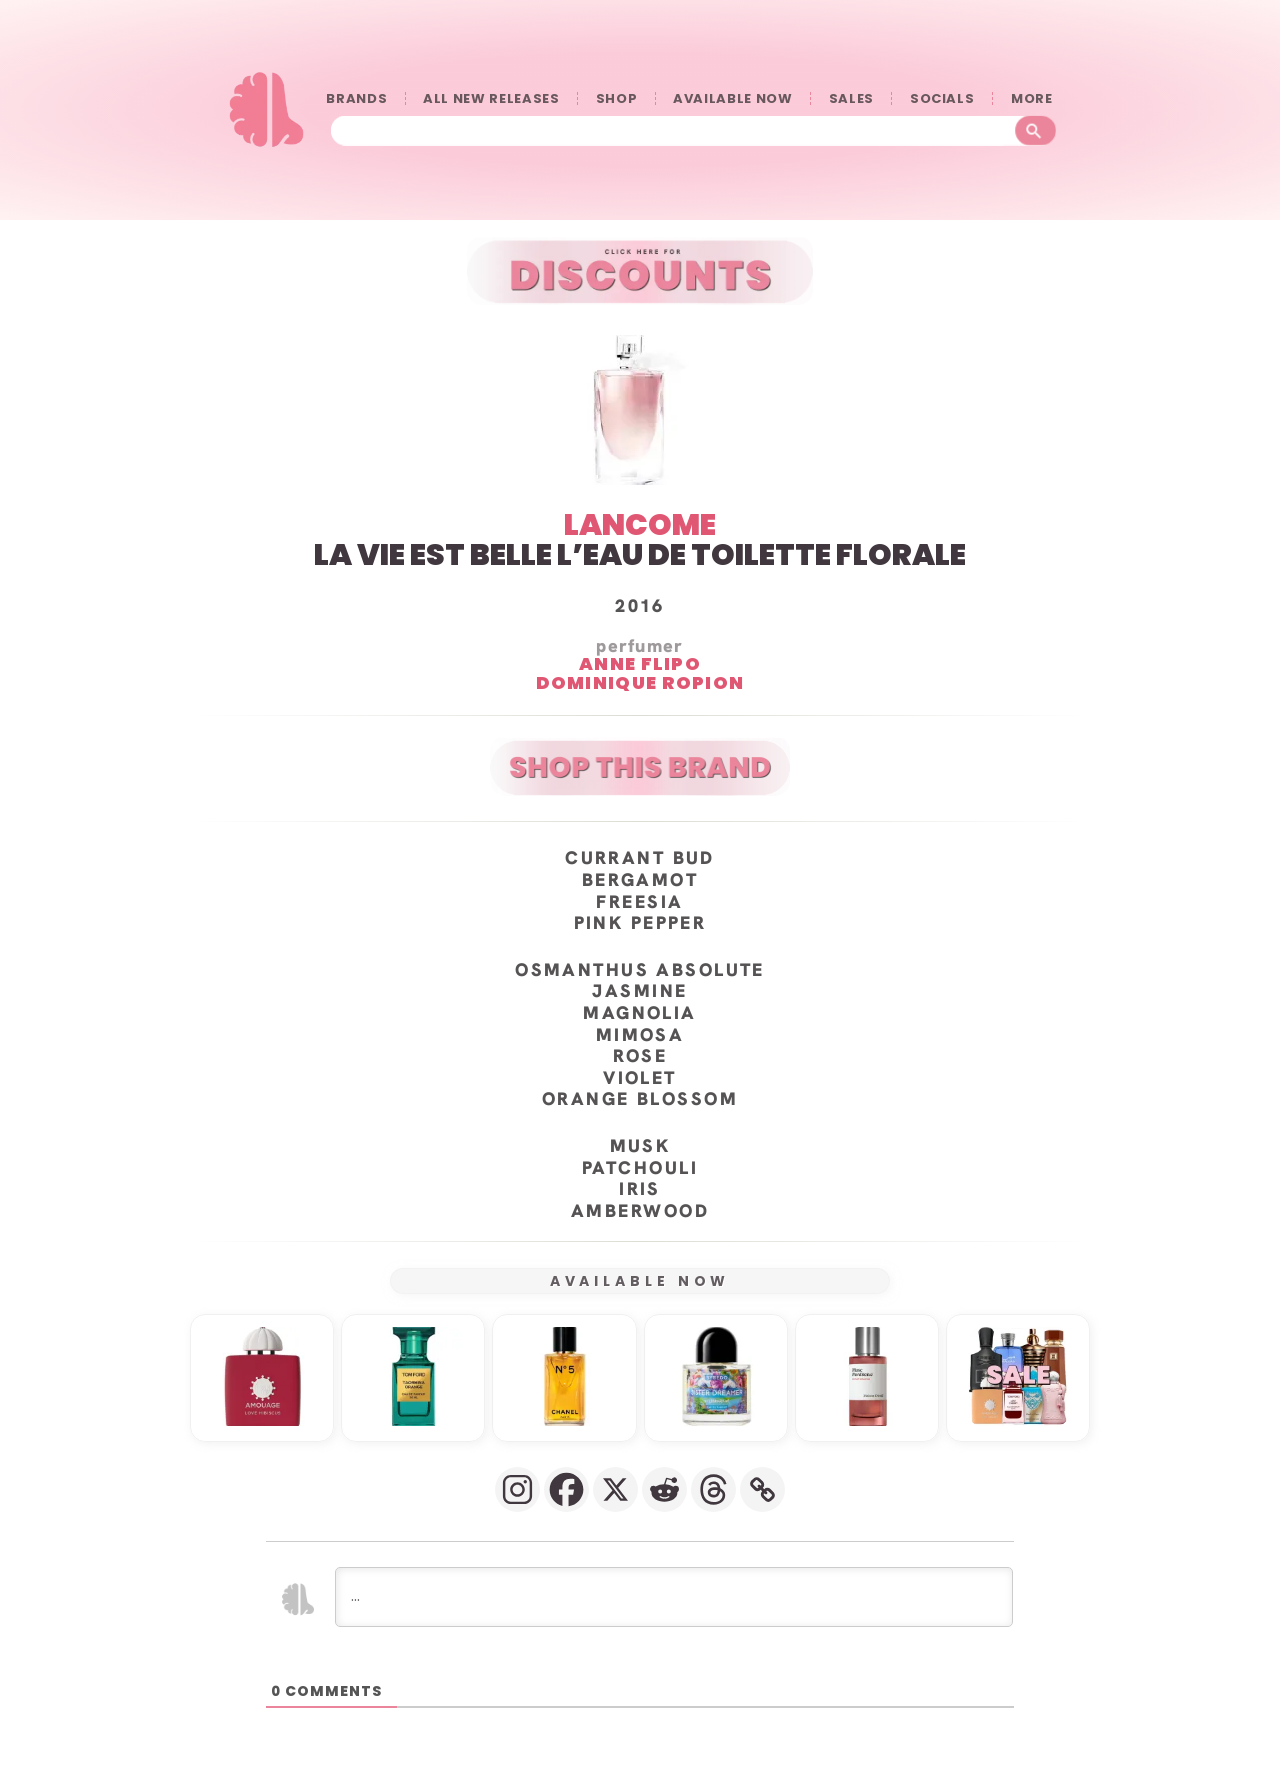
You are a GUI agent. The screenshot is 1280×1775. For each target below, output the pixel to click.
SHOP (617, 98)
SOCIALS (942, 98)
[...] (674, 1597)
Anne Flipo (640, 664)
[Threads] (713, 1489)
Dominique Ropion (640, 683)
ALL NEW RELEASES (491, 98)
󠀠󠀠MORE (1036, 98)
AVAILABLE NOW (732, 98)
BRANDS (356, 98)
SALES (851, 98)
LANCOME (640, 525)
